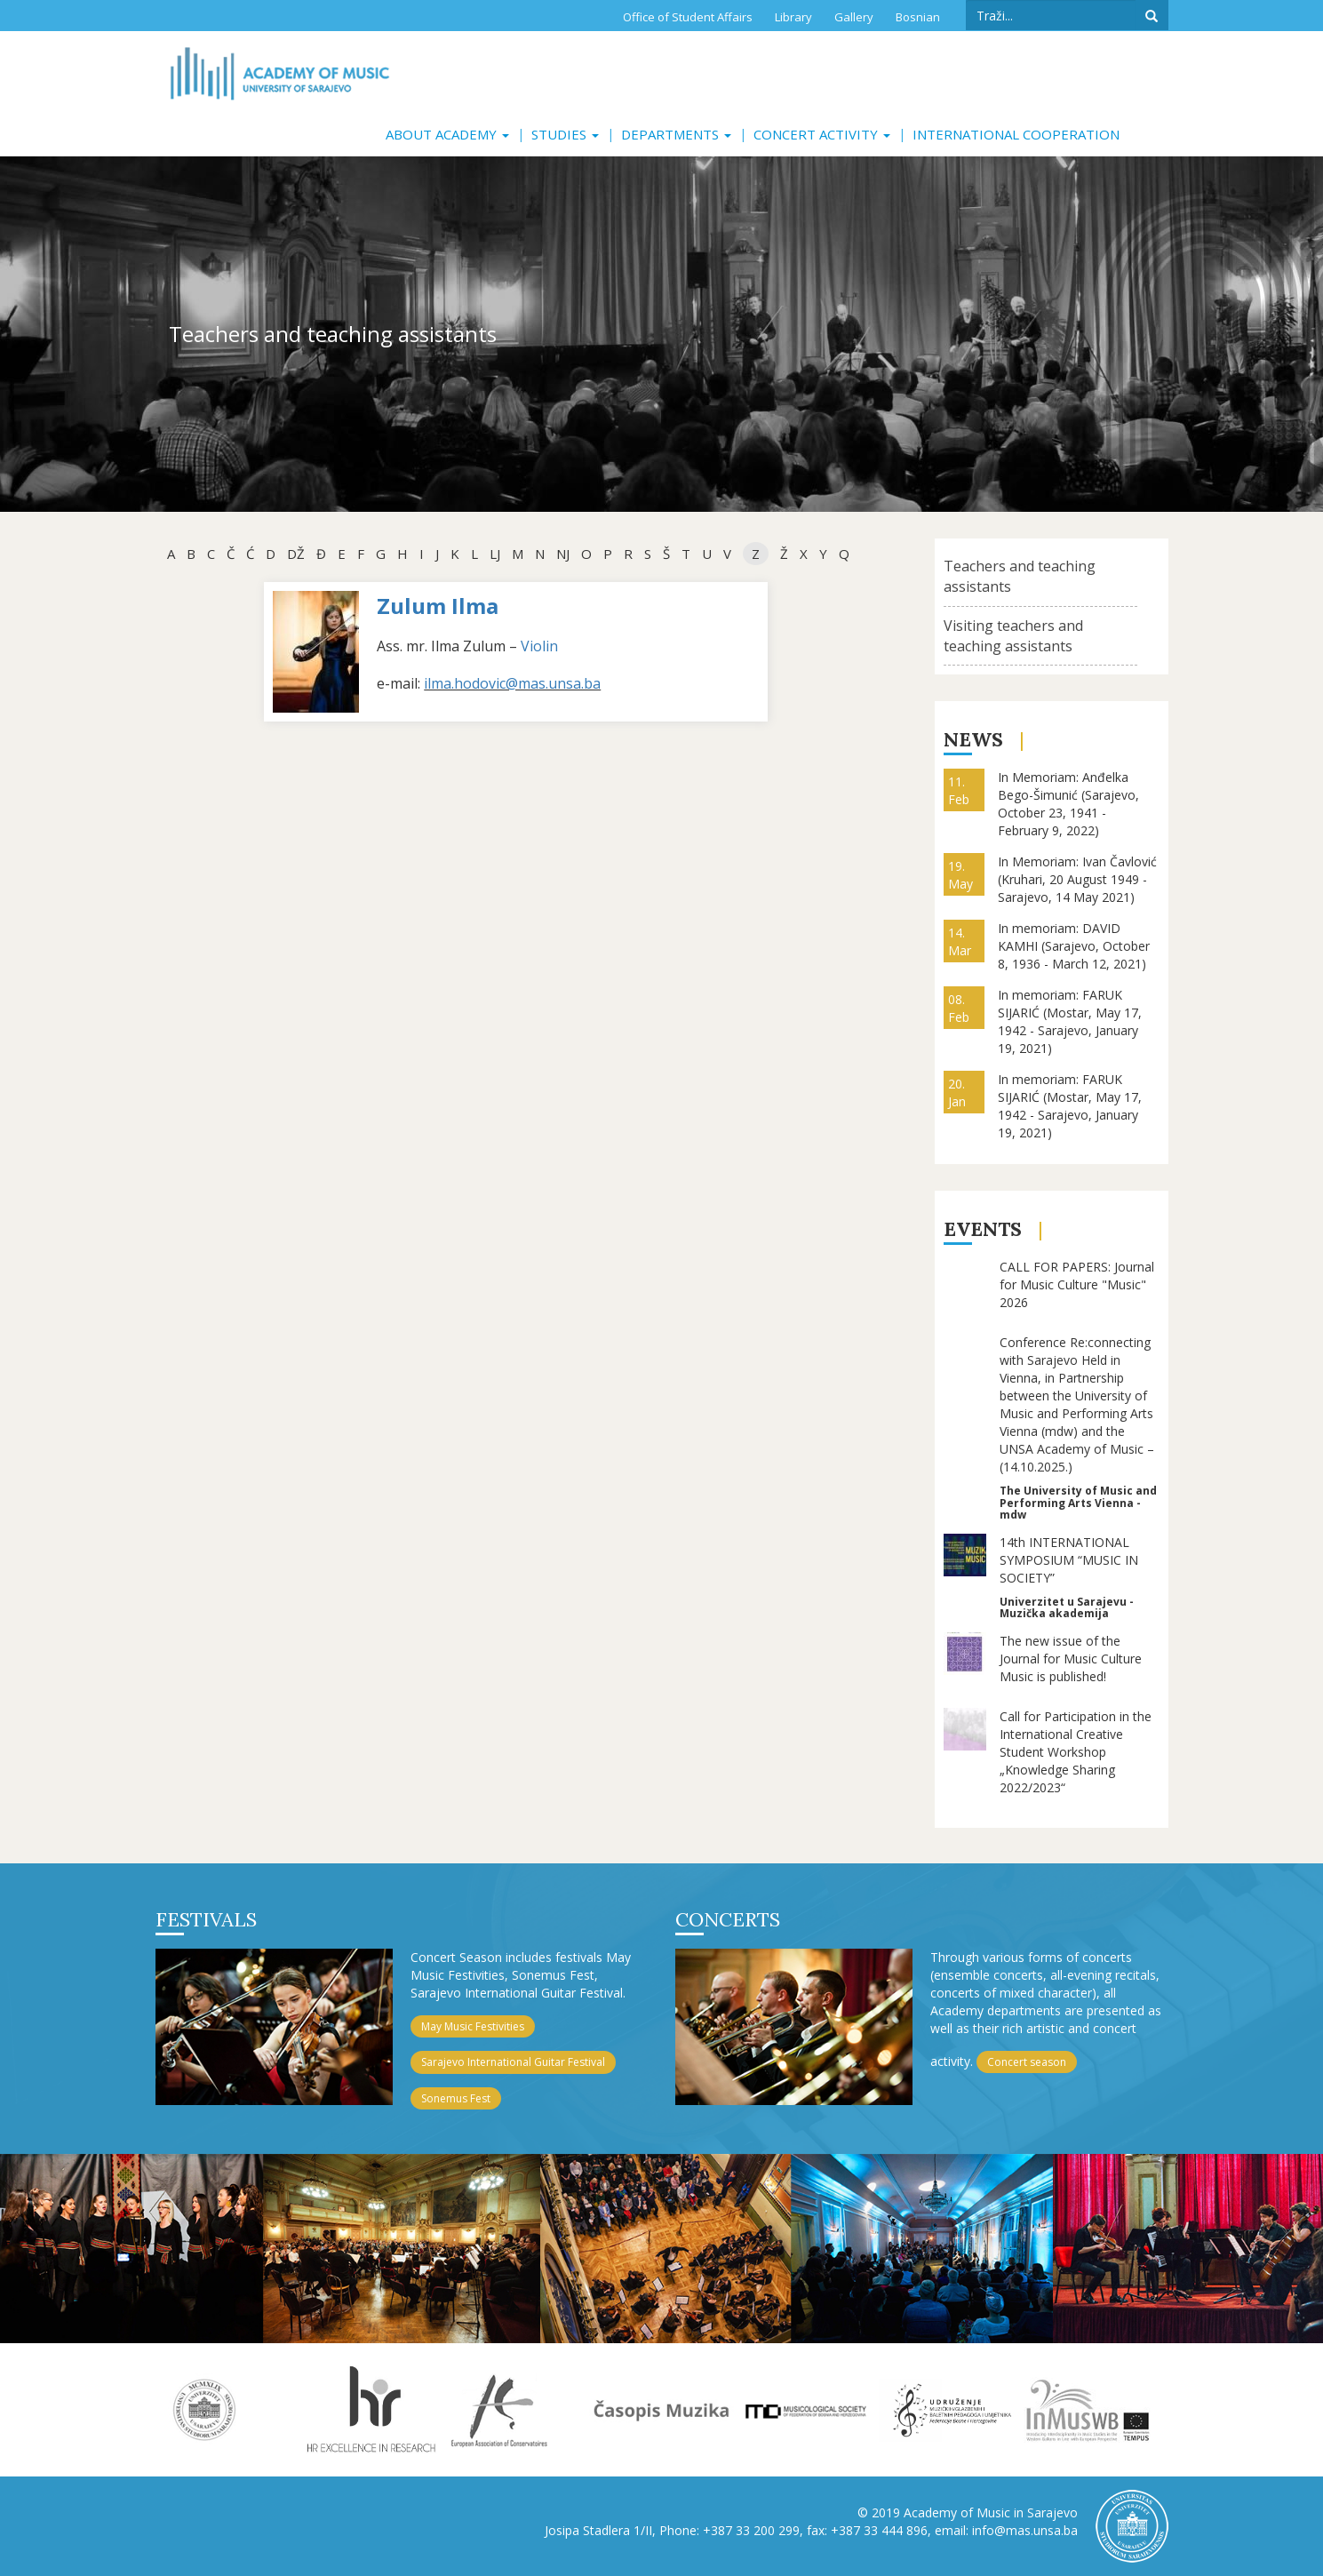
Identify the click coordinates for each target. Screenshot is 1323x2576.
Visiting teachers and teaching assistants (1013, 636)
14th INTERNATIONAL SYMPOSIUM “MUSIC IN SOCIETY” (1069, 1560)
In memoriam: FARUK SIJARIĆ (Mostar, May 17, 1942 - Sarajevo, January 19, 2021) (1070, 1021)
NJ (563, 553)
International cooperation (1016, 134)
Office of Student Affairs (688, 17)
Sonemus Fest (455, 2098)
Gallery (853, 17)
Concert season (1026, 2062)
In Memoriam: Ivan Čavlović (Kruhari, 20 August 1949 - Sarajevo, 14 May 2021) (1077, 879)
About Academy (447, 134)
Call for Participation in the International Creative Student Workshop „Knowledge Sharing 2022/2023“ (1076, 1752)
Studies (565, 134)
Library (793, 17)
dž (296, 553)
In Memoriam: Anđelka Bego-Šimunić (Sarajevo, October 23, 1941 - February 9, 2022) (1068, 804)
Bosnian (918, 17)
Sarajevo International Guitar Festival (513, 2062)
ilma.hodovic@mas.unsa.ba (512, 683)
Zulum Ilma (437, 605)
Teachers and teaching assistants (1020, 576)
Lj (495, 553)
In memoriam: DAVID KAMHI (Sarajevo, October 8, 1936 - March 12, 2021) (1074, 946)
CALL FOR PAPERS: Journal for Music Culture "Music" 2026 (1077, 1284)
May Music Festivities (472, 2026)
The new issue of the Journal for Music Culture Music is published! (1071, 1658)
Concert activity (821, 134)
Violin (539, 646)
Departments (676, 134)
